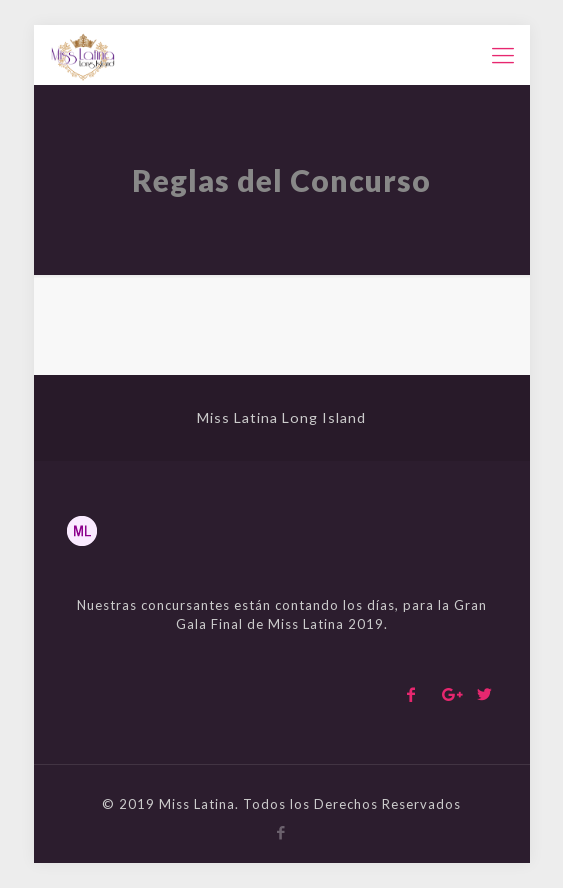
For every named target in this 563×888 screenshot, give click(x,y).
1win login (150, 340)
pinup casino (81, 340)
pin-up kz (16, 25)
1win (174, 340)
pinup (4, 25)
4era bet (204, 340)
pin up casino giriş (86, 375)
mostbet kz (187, 340)
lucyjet (69, 25)
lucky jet (138, 375)
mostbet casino (105, 340)
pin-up (43, 25)
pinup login (110, 375)
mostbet (31, 25)
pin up (123, 340)
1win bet (135, 340)
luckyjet (201, 375)
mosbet (165, 340)
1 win (189, 375)
